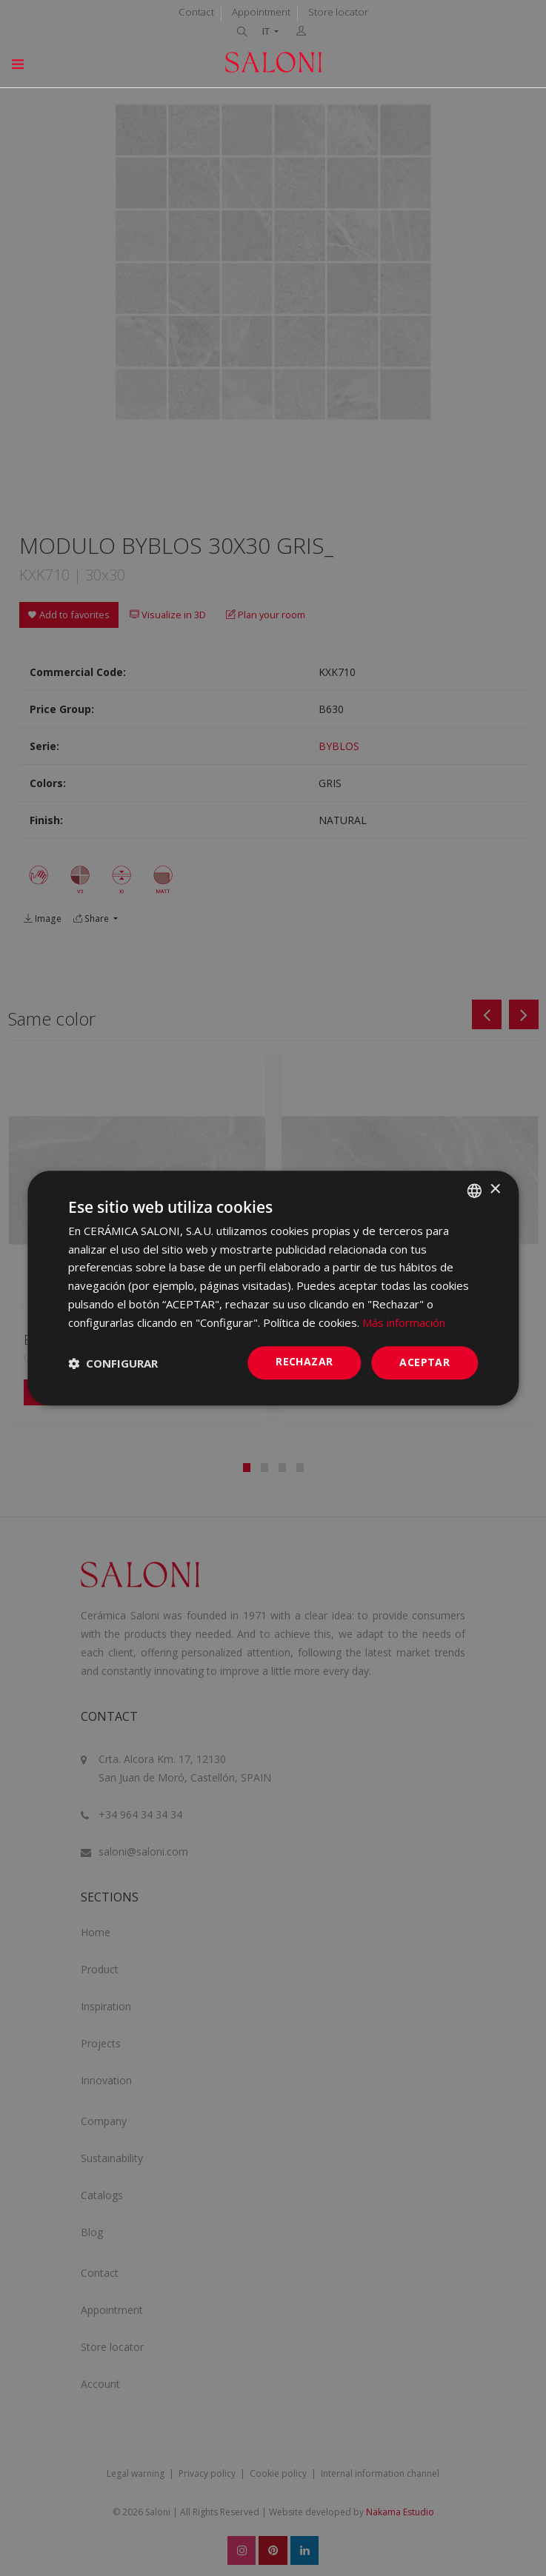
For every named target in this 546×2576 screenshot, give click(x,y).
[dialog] (273, 1288)
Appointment (261, 12)
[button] (113, 1363)
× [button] (494, 1189)
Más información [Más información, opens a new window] (403, 1322)
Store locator (338, 12)
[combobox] (474, 1190)
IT (267, 31)
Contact (196, 12)
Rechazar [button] (304, 1362)
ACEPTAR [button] (424, 1363)
